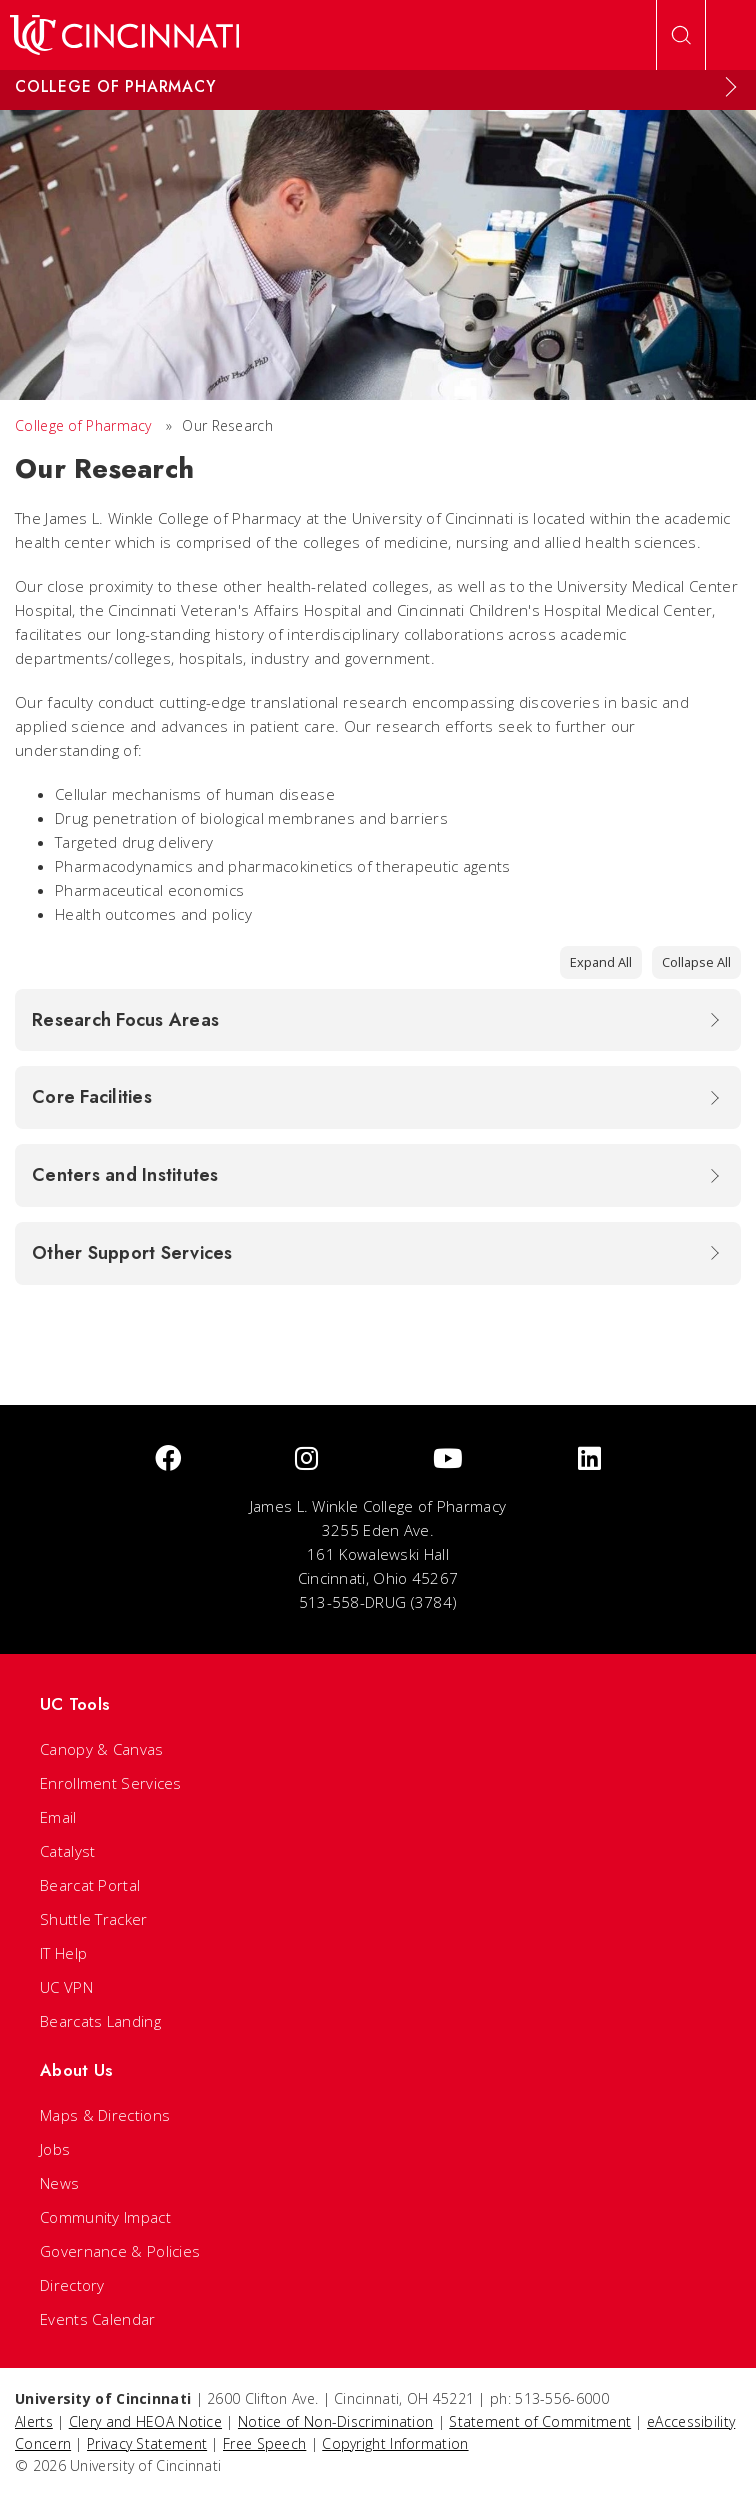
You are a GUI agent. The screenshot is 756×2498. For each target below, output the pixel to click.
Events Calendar (98, 2319)
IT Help (63, 1953)
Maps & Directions (105, 2115)
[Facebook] (168, 1459)
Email (58, 1817)
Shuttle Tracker (94, 1919)
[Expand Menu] (731, 87)
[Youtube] (448, 1459)
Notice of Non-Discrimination (335, 2421)
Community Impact (105, 2217)
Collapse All (696, 962)
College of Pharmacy (83, 425)
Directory (72, 2285)
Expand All (601, 962)
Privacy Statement (147, 2443)
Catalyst (67, 1851)
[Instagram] (306, 1459)
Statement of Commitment (540, 2421)
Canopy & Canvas (102, 1749)
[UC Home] (124, 35)
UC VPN (66, 1987)
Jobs (55, 2149)
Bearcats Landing (100, 2021)
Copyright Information (395, 2443)
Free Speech (264, 2443)
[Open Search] (681, 35)
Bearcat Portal (90, 1885)
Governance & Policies (120, 2251)
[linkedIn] (589, 1459)
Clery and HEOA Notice (145, 2421)
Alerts (34, 2421)
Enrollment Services (111, 1783)
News (59, 2183)
